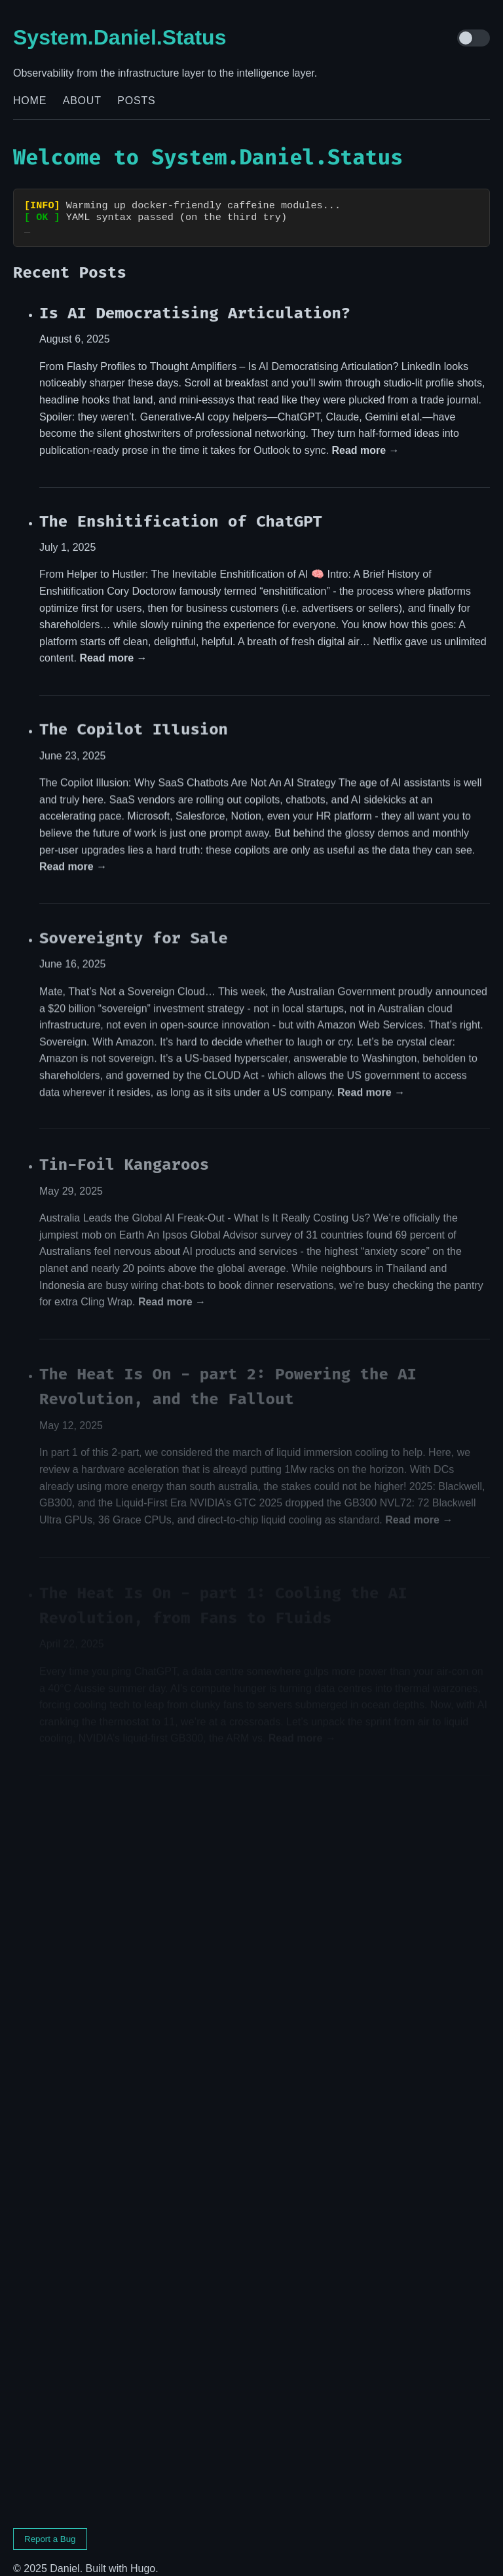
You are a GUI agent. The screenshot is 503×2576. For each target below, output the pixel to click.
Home (30, 100)
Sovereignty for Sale (133, 928)
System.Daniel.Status (119, 37)
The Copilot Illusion (133, 718)
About (82, 100)
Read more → (365, 438)
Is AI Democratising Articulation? (194, 301)
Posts (136, 100)
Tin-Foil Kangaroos (124, 1155)
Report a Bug (50, 2527)
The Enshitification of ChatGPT (180, 509)
